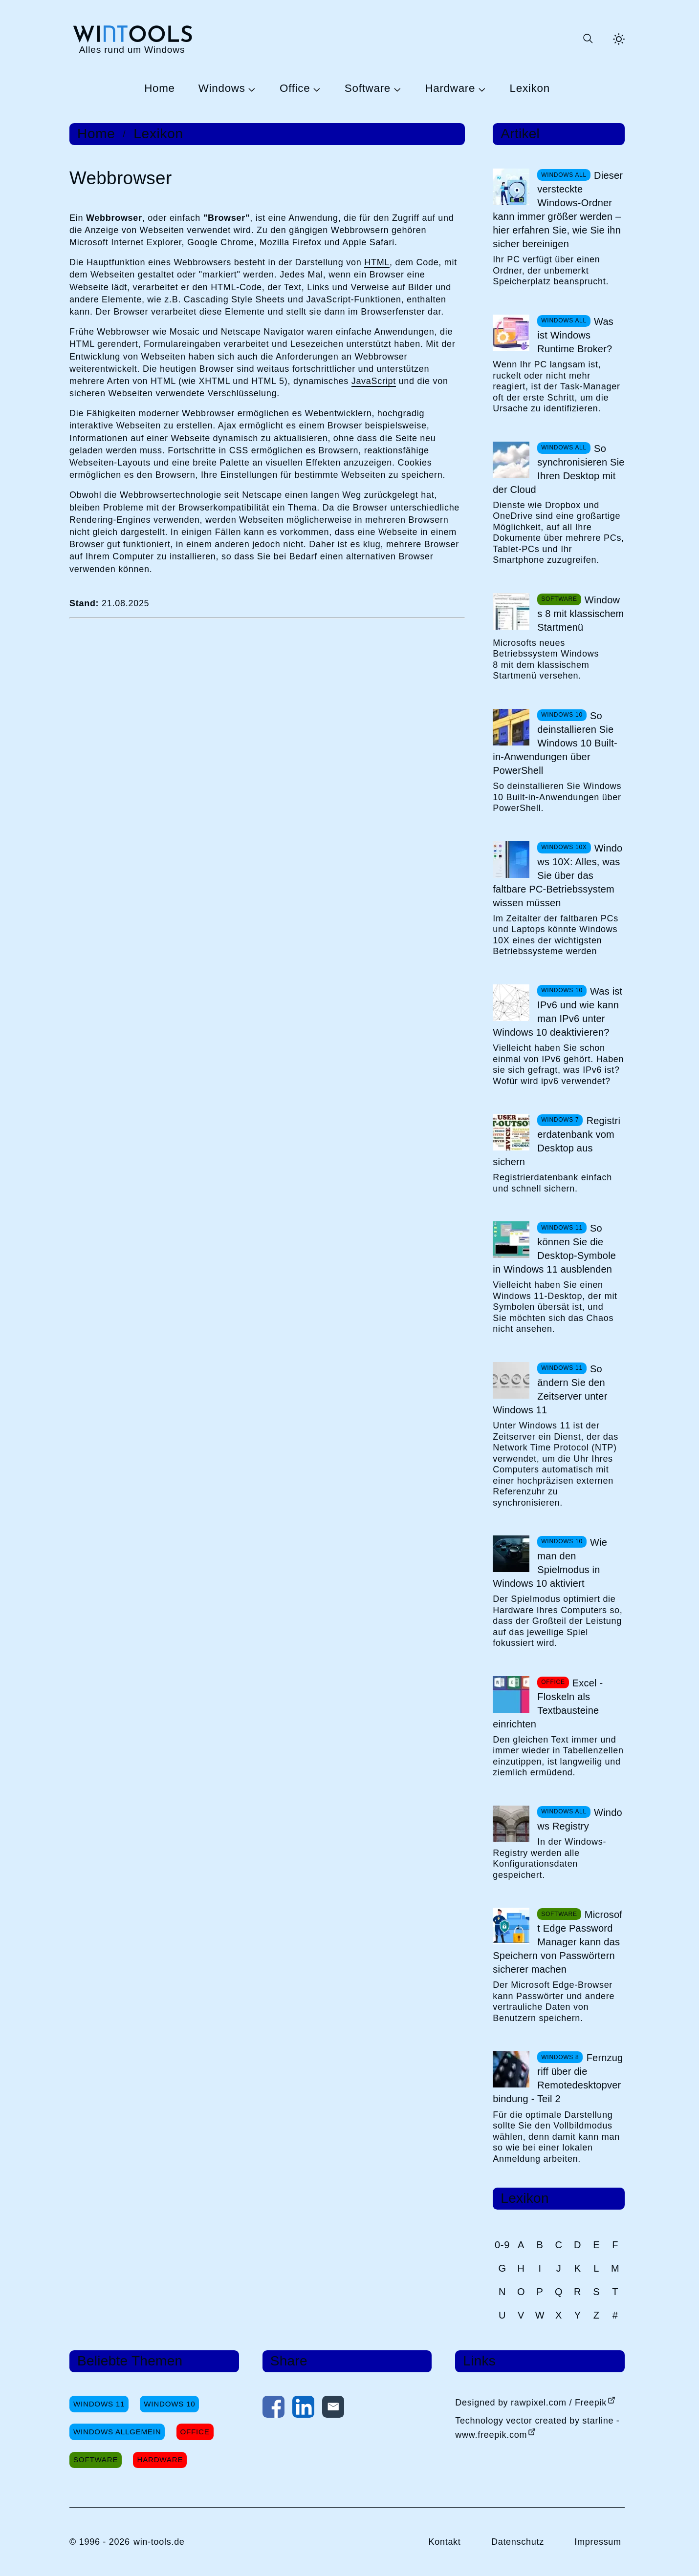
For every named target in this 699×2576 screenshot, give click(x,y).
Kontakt (444, 2542)
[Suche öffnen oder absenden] (587, 39)
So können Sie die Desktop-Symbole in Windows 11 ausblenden (554, 1249)
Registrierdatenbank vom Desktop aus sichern (556, 1141)
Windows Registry (579, 1819)
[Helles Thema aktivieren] (619, 39)
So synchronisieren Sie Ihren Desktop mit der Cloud (558, 469)
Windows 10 (169, 2404)
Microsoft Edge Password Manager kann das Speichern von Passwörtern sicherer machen (557, 1942)
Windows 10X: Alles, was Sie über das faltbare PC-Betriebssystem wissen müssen (557, 875)
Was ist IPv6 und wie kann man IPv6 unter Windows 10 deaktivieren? (557, 1012)
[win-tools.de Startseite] (132, 38)
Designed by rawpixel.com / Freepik (531, 2402)
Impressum (597, 2542)
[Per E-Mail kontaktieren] (333, 2409)
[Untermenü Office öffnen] (315, 89)
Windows (221, 89)
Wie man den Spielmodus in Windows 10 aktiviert (550, 1563)
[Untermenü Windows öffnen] (250, 89)
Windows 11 (99, 2404)
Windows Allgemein (117, 2431)
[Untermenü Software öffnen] (396, 89)
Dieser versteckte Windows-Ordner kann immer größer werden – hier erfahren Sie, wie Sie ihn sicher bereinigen (558, 209)
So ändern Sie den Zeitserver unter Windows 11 (550, 1389)
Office (295, 89)
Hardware (450, 89)
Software (368, 89)
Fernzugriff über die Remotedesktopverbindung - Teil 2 (558, 2078)
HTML (377, 262)
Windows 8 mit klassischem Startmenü (580, 614)
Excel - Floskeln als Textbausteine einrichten (548, 1703)
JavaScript (373, 381)
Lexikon (530, 89)
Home (159, 89)
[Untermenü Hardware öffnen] (480, 89)
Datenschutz (517, 2542)
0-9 (502, 2244)
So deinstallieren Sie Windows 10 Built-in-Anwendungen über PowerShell (555, 743)
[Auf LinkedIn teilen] (303, 2409)
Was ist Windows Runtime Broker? (575, 335)
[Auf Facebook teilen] (273, 2409)
